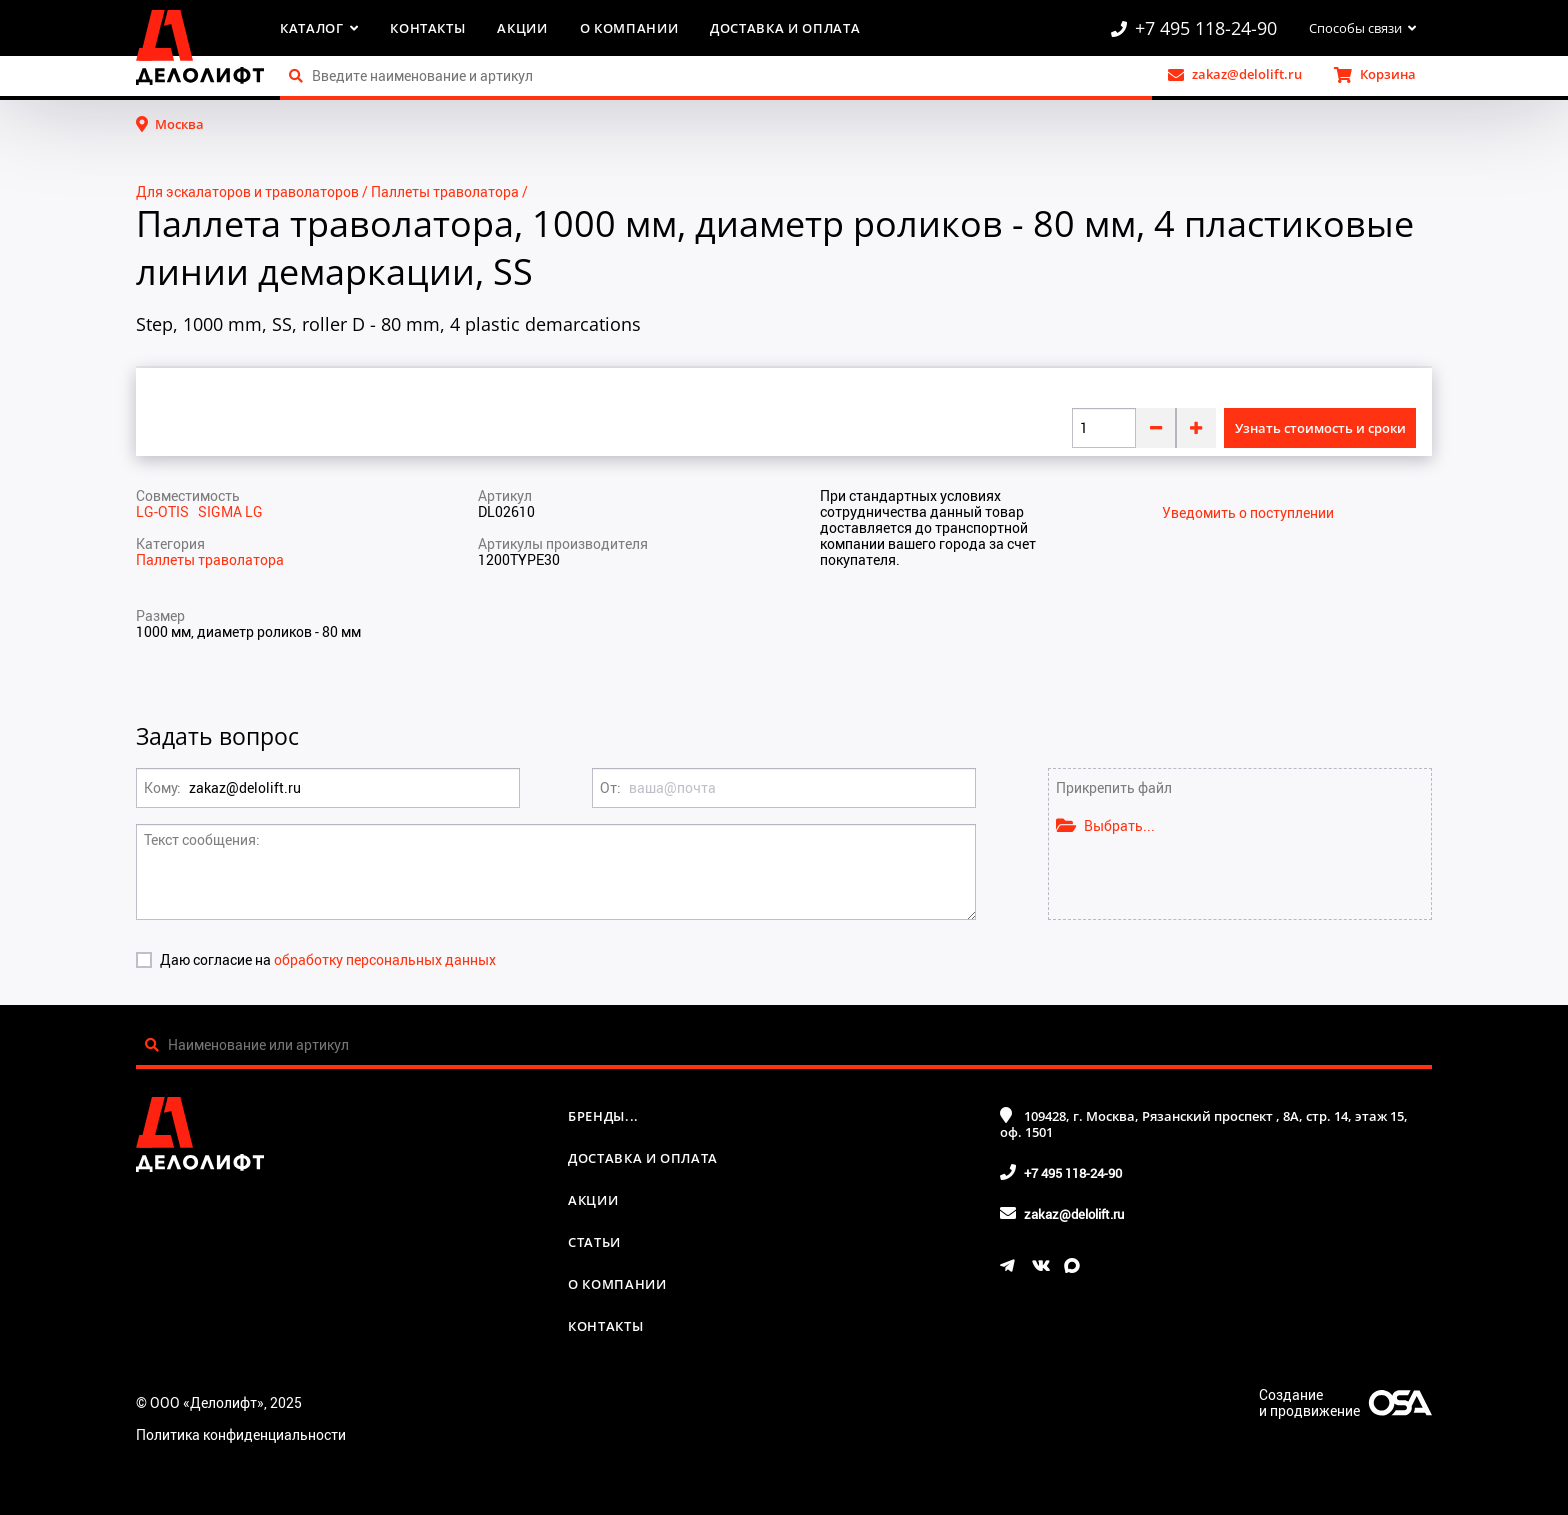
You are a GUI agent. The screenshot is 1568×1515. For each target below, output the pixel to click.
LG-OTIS (167, 511)
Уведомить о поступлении (1248, 513)
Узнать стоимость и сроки (1320, 428)
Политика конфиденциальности (241, 1434)
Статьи (594, 1242)
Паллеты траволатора (445, 191)
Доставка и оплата (785, 28)
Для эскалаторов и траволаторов (247, 191)
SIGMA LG (230, 511)
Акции (522, 28)
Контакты (427, 28)
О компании (629, 28)
